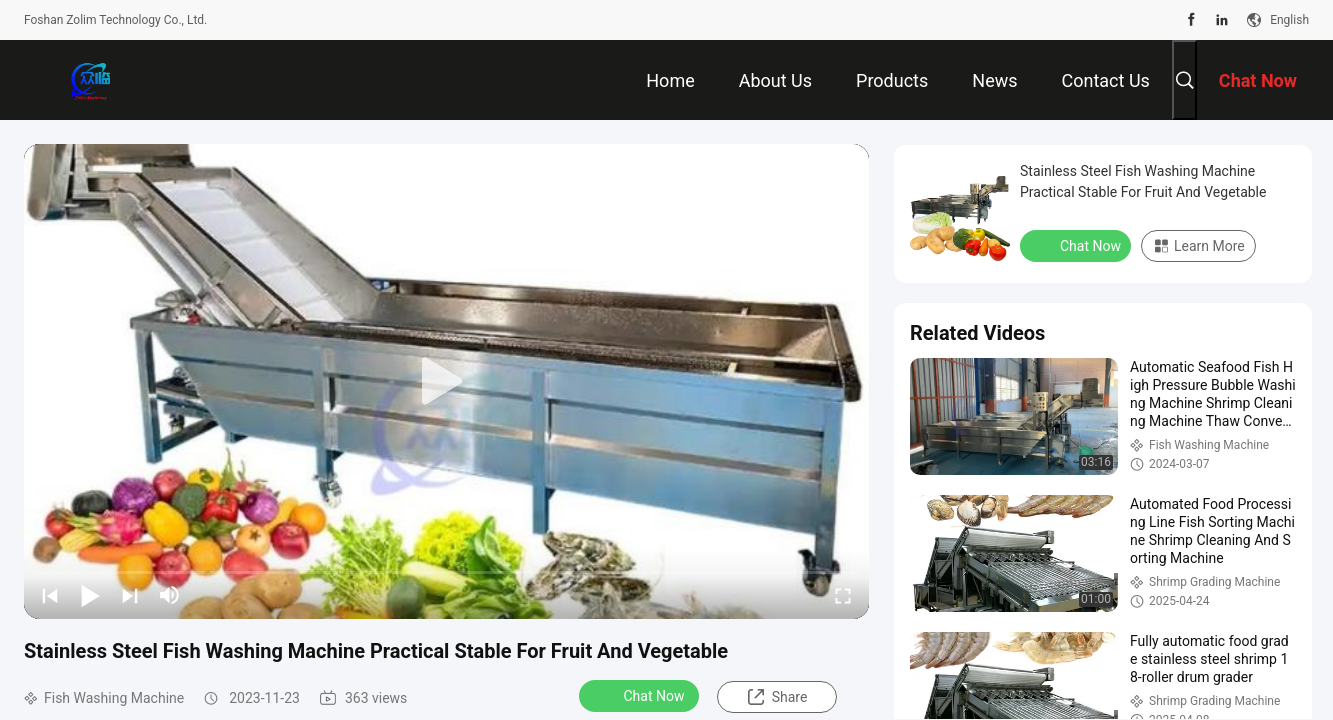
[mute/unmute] (170, 595)
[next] (130, 595)
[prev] (50, 595)
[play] (447, 382)
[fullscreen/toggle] (843, 595)
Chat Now (641, 695)
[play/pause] (90, 595)
